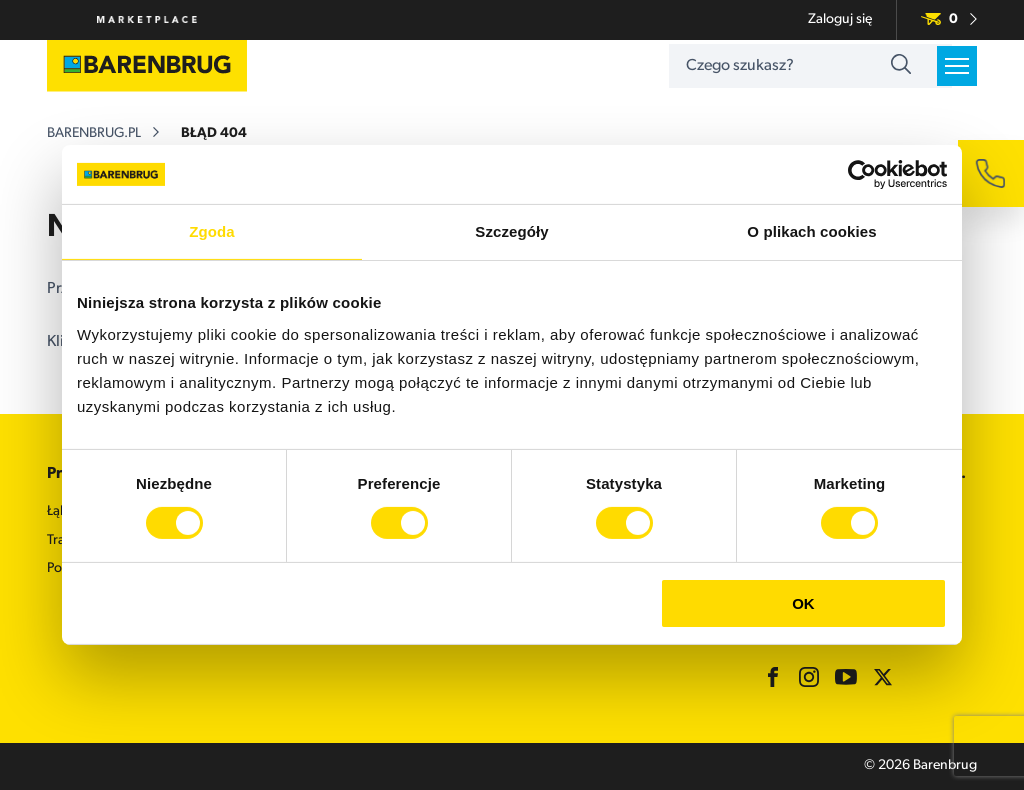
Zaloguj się (840, 19)
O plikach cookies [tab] (811, 232)
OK (803, 603)
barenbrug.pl (94, 134)
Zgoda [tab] (212, 232)
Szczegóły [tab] (511, 232)
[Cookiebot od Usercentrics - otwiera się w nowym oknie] (859, 175)
